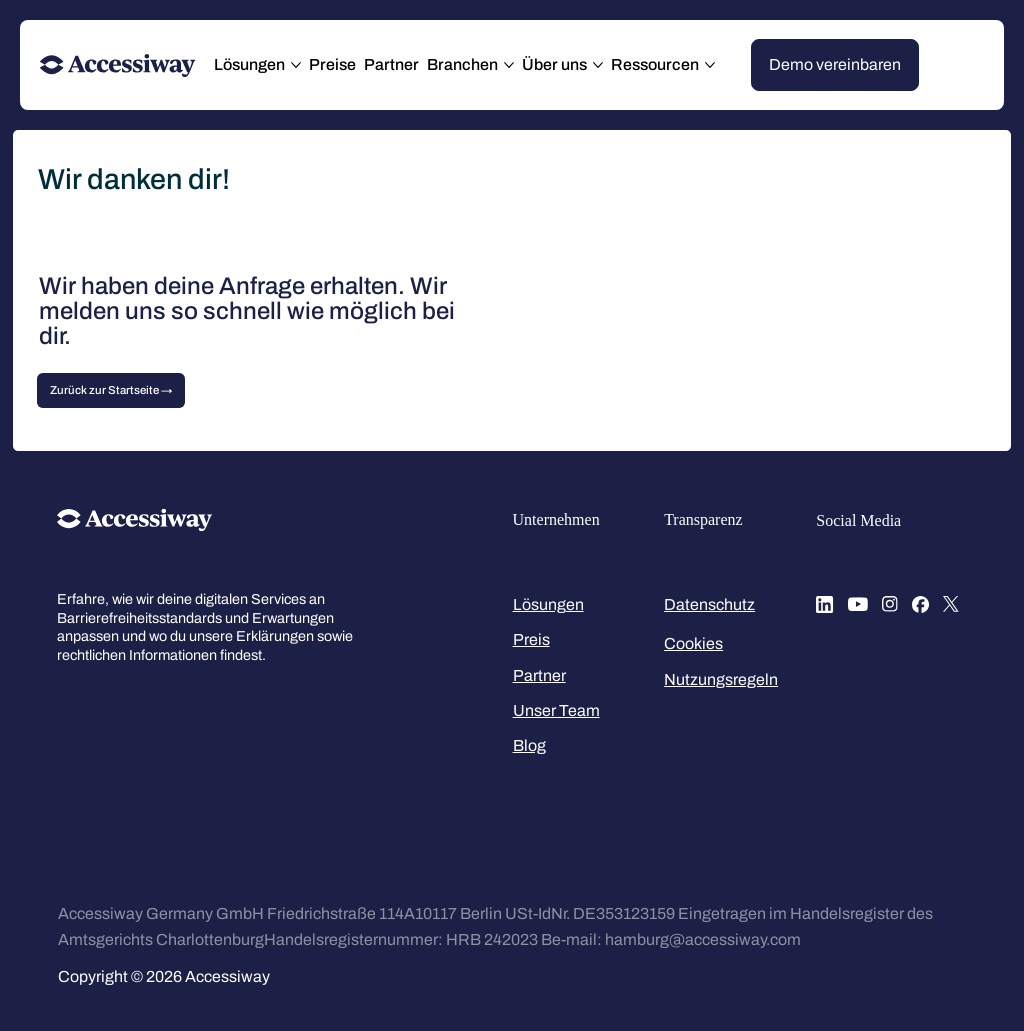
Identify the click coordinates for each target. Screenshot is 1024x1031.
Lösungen (548, 604)
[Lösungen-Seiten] (296, 65)
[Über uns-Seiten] (598, 65)
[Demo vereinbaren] (835, 65)
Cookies (693, 643)
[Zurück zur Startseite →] (111, 391)
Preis (531, 639)
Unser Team (556, 710)
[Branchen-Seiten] (509, 65)
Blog (529, 745)
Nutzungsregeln (721, 679)
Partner (539, 675)
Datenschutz (709, 604)
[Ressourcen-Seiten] (710, 65)
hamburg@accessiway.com (703, 939)
